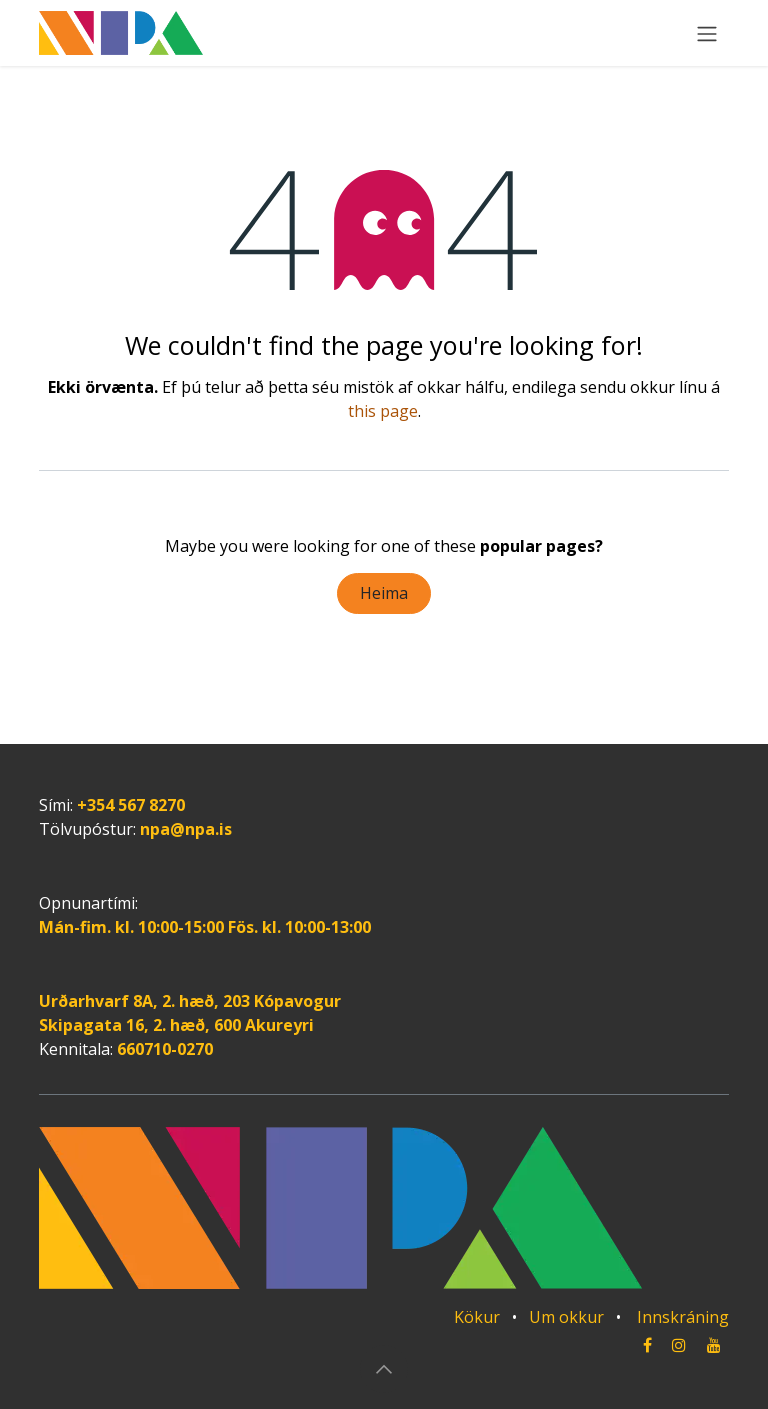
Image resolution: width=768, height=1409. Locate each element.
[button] (384, 1369)
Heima (384, 593)
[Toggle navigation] (707, 33)
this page (383, 411)
